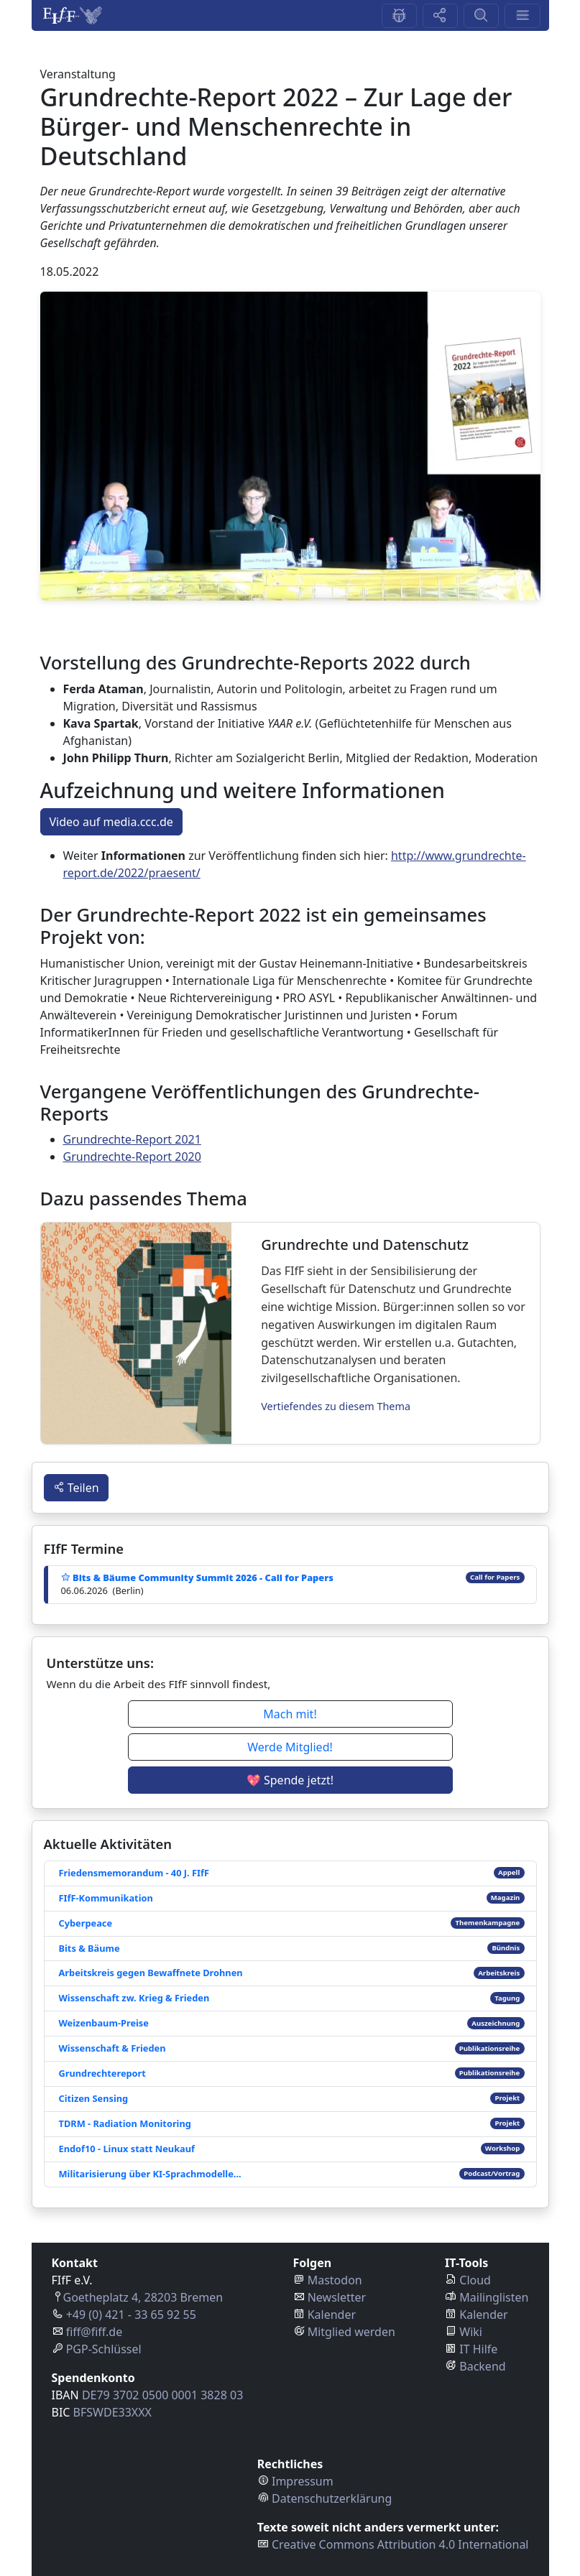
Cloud (475, 2280)
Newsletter (337, 2297)
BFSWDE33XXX (112, 2412)
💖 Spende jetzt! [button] (290, 1780)
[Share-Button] (440, 16)
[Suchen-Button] (481, 16)
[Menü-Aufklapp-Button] (522, 16)
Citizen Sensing (94, 2098)
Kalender (332, 2314)
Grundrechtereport (102, 2073)
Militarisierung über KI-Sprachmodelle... (150, 2173)
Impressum (302, 2481)
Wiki (470, 2332)
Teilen (76, 1488)
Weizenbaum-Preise (104, 2022)
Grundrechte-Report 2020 (132, 1156)
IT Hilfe (478, 2349)
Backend (482, 2366)
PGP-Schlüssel (104, 2349)
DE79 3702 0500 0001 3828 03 (162, 2395)
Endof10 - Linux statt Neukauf (127, 2148)
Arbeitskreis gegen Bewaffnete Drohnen (151, 1972)
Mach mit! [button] (289, 1714)
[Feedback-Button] (399, 16)
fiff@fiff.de (94, 2332)
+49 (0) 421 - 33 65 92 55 (131, 2314)
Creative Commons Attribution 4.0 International (400, 2544)
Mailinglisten (493, 2297)
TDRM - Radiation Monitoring (125, 2123)
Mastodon (335, 2280)
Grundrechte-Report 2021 (132, 1139)
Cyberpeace (86, 1923)
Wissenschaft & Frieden (112, 2048)
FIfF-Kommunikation (106, 1897)
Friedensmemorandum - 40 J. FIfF (134, 1872)
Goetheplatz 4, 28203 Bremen (143, 2297)
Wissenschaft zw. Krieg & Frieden (134, 1997)
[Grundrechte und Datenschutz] (136, 1333)
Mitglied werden (351, 2332)
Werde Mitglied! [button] (290, 1747)
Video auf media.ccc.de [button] (111, 822)
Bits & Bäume (89, 1948)
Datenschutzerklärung (332, 2498)
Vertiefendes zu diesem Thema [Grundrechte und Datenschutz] (335, 1406)
